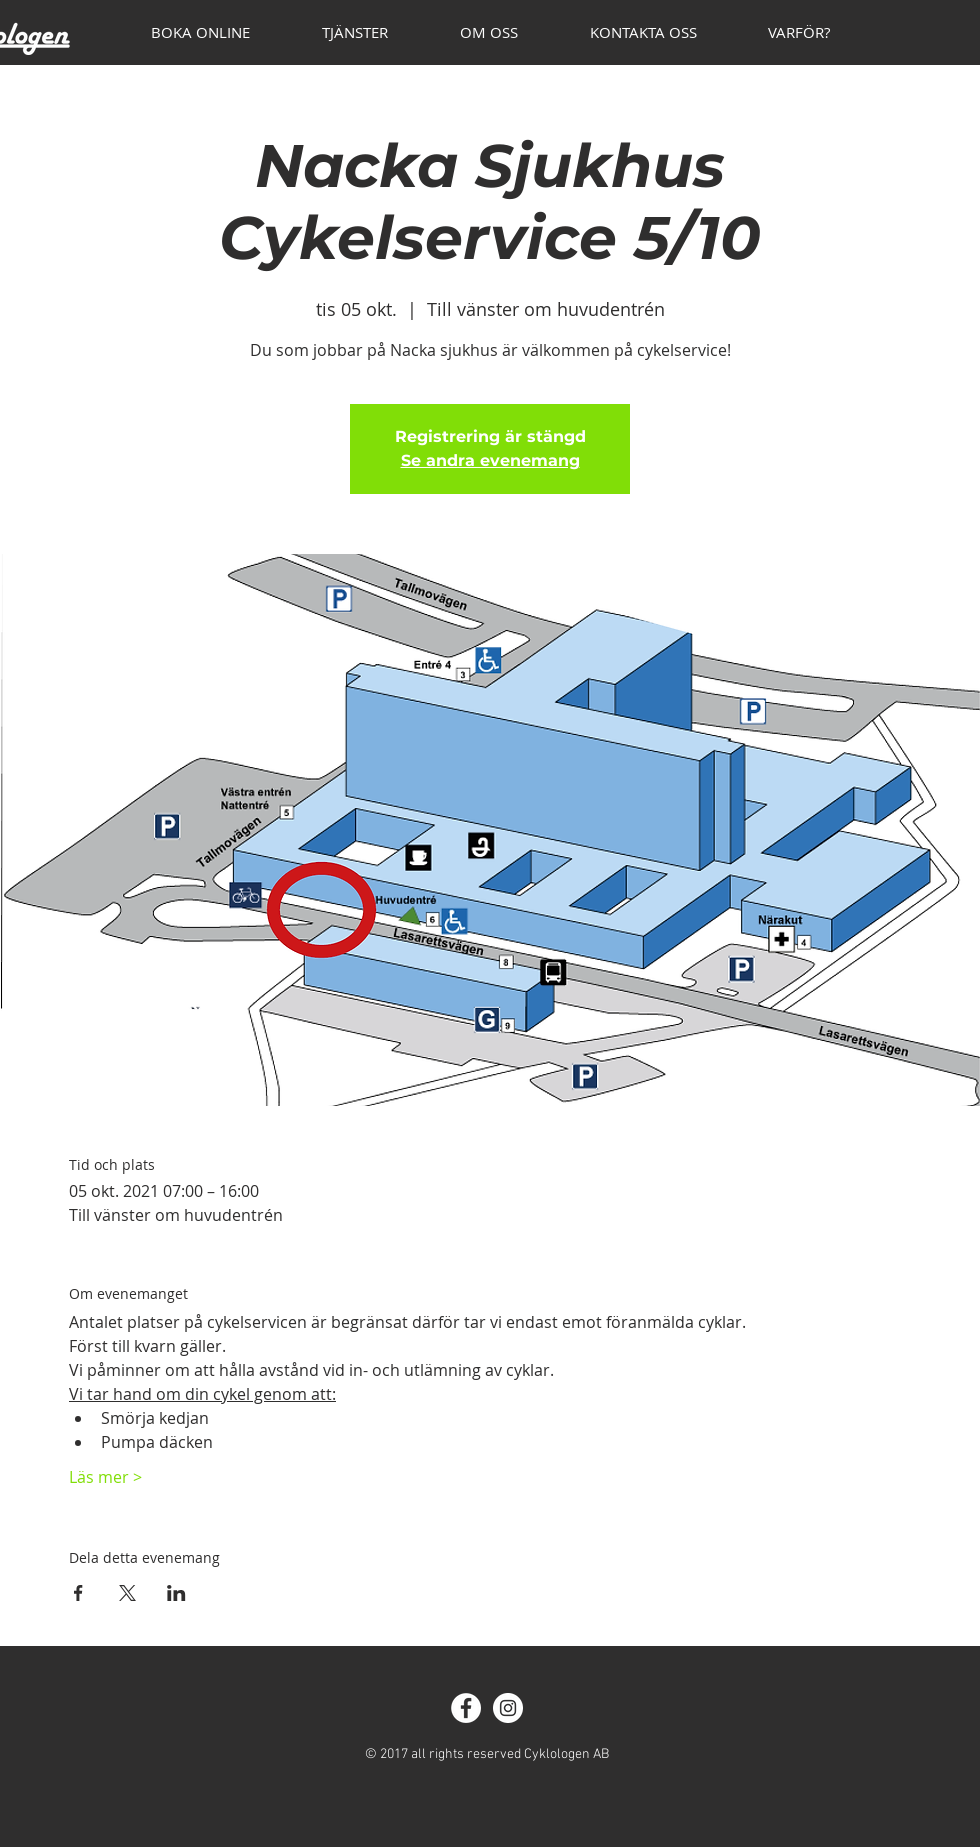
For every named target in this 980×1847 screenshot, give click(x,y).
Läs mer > (105, 1477)
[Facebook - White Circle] (466, 1708)
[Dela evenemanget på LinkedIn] (176, 1593)
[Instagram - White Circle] (508, 1708)
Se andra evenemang (490, 460)
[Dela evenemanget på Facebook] (78, 1593)
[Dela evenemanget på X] (127, 1593)
